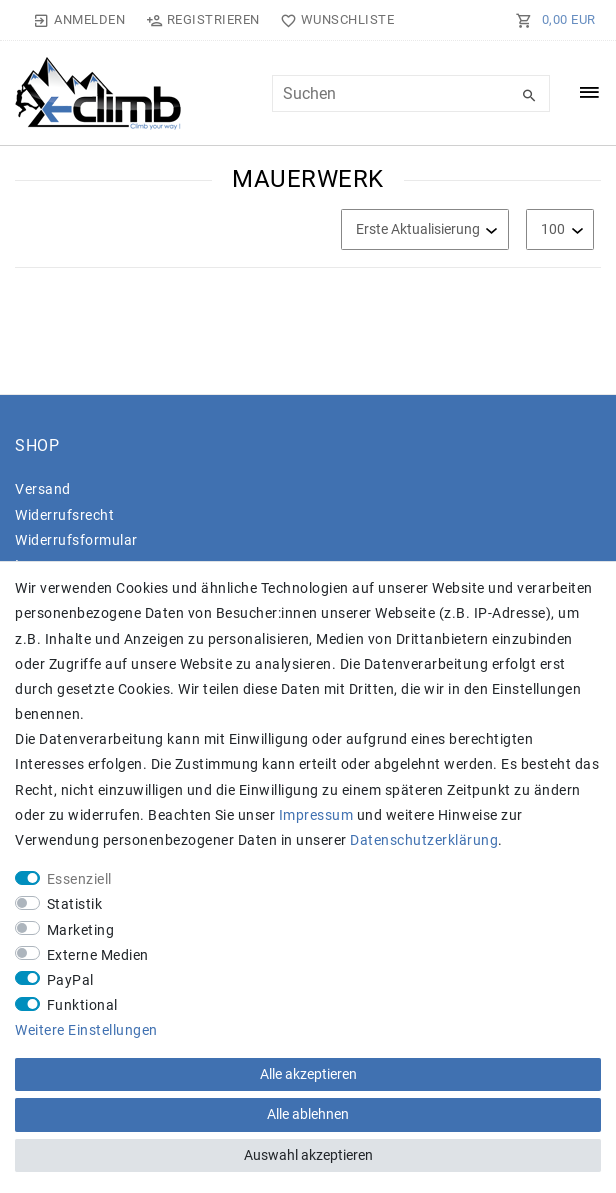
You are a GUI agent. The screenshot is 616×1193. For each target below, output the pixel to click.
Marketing (81, 930)
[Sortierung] (425, 229)
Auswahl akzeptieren (308, 1155)
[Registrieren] (202, 20)
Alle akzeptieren (308, 1074)
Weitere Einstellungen (86, 1030)
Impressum (316, 815)
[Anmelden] (79, 20)
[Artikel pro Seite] (560, 229)
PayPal (70, 980)
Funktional (82, 1005)
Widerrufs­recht (64, 515)
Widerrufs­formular (76, 540)
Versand (43, 489)
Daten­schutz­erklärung (424, 840)
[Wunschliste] (333, 20)
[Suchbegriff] (411, 93)
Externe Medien (98, 955)
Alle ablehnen (308, 1114)
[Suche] (530, 96)
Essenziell (79, 879)
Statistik (75, 904)
